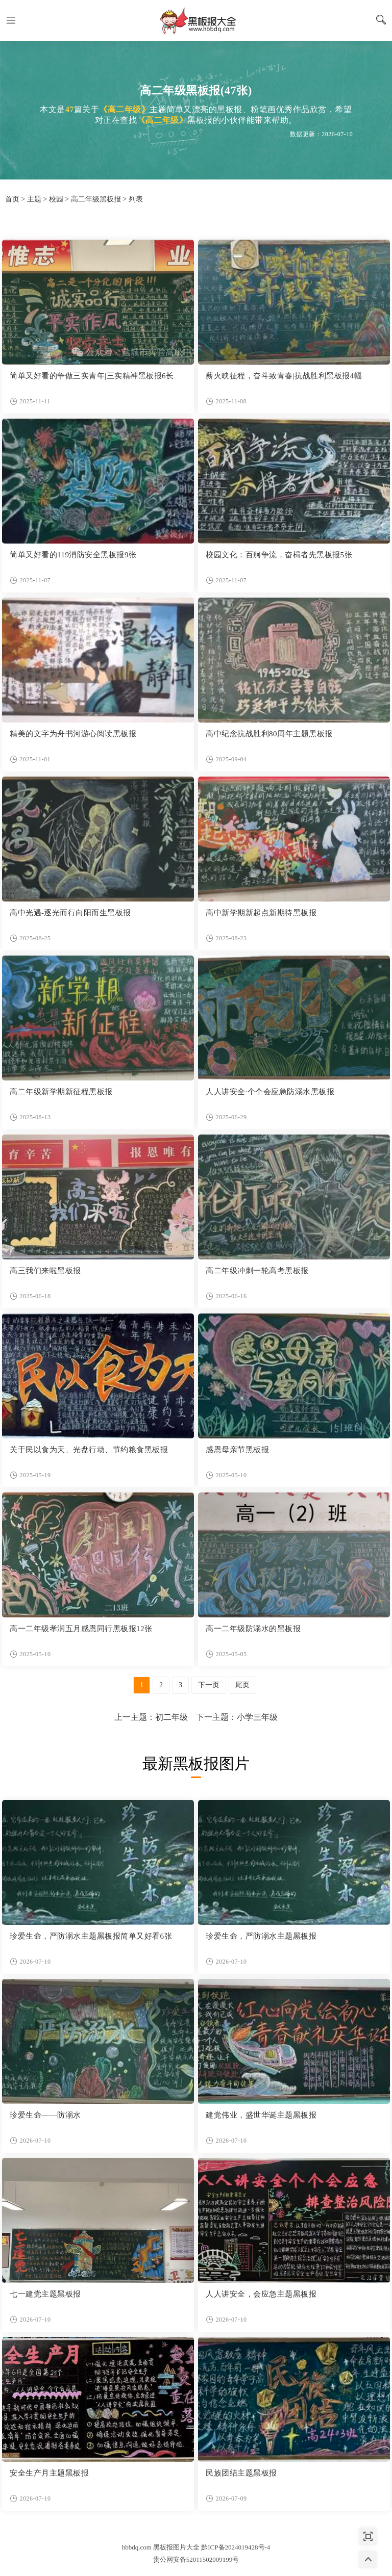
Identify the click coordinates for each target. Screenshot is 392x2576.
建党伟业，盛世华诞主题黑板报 (261, 2115)
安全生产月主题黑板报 (49, 2473)
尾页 (242, 1685)
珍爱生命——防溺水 (45, 2115)
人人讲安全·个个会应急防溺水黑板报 (270, 1092)
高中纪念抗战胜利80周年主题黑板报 (269, 734)
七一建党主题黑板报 (45, 2294)
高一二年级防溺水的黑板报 (253, 1629)
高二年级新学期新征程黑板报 (61, 1092)
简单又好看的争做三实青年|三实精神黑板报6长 (92, 376)
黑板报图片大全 (196, 20)
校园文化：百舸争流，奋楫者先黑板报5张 (279, 555)
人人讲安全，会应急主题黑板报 (261, 2294)
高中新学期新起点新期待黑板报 (261, 913)
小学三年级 (257, 1717)
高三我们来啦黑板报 (45, 1271)
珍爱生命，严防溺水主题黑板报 (261, 1936)
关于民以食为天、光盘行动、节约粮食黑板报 (89, 1450)
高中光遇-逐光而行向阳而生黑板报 (70, 913)
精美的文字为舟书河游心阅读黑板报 (73, 734)
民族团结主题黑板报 (241, 2473)
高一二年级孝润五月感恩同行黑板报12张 (81, 1629)
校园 (56, 199)
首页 (12, 199)
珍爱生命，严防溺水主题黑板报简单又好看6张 (91, 1936)
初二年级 (171, 1717)
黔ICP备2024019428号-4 (235, 2547)
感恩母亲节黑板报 (237, 1450)
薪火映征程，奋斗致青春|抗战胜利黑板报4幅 (284, 376)
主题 (34, 199)
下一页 (208, 1685)
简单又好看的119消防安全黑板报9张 (73, 555)
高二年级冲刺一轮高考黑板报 (257, 1271)
